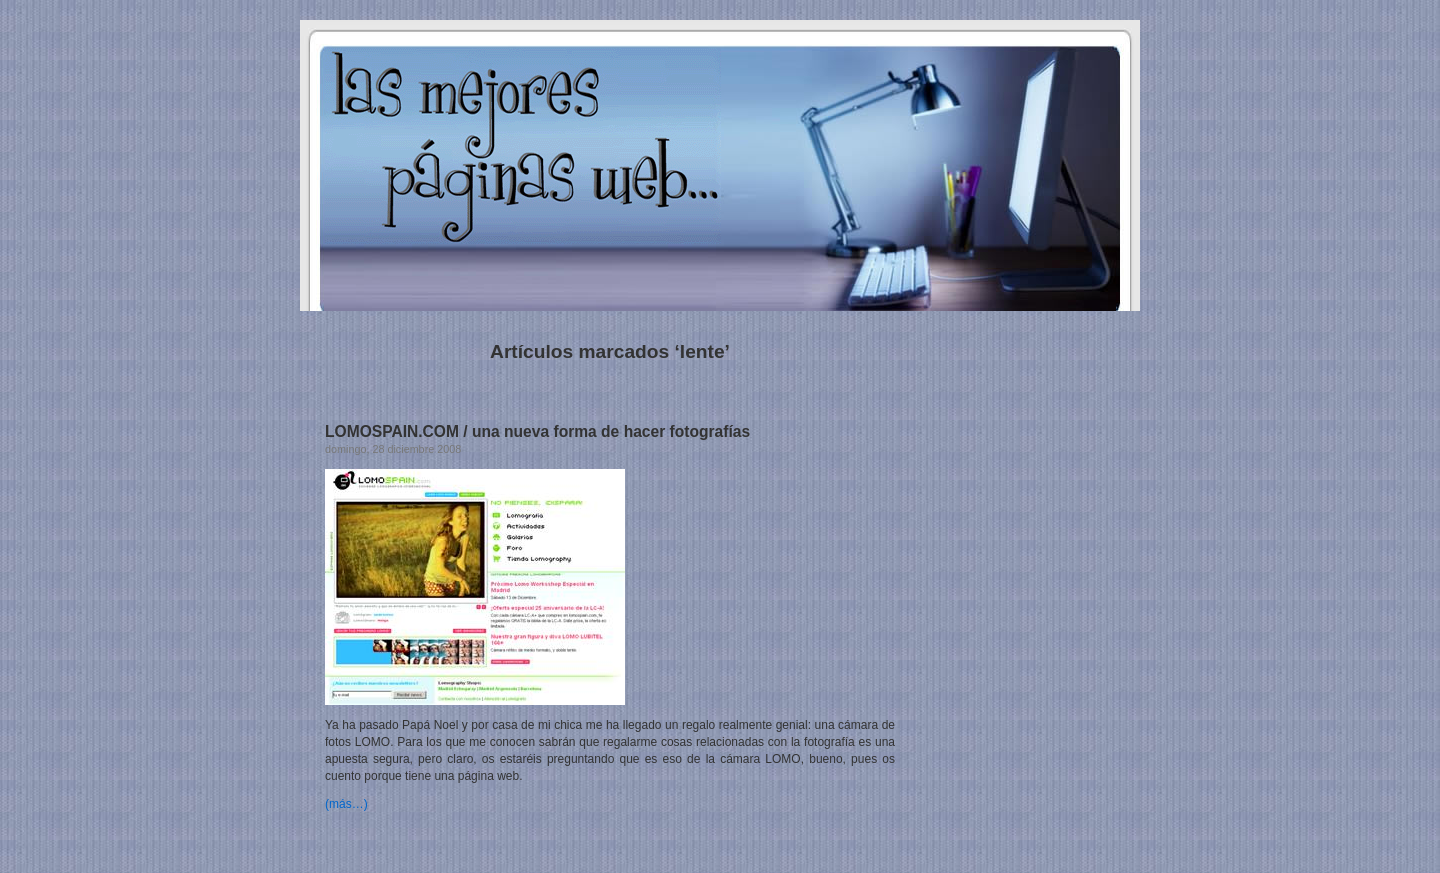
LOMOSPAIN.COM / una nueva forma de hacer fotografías (537, 431)
